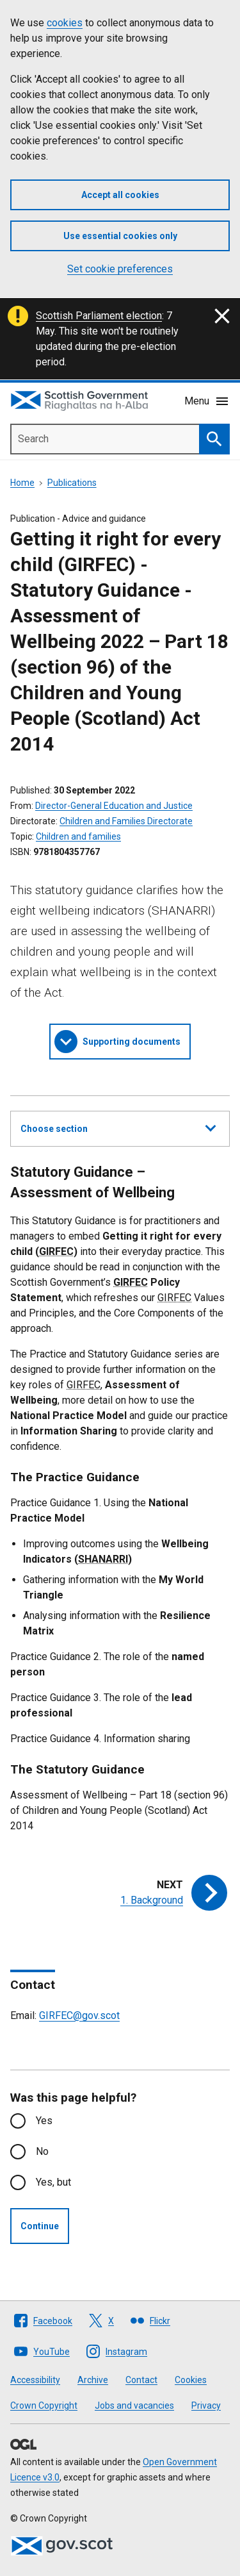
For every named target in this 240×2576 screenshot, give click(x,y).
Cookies (191, 2380)
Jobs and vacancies (134, 2405)
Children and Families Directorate (126, 821)
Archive (92, 2380)
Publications (72, 483)
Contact (141, 2380)
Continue (39, 2226)
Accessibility (35, 2380)
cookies (65, 23)
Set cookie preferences (120, 269)
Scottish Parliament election (99, 316)
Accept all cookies (120, 195)
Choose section (118, 1126)
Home (22, 483)
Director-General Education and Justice (114, 806)
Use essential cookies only (120, 236)
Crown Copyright (43, 2405)
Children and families (78, 836)
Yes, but (53, 2182)
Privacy (206, 2405)
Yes (44, 2121)
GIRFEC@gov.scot (79, 2015)
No (42, 2151)
